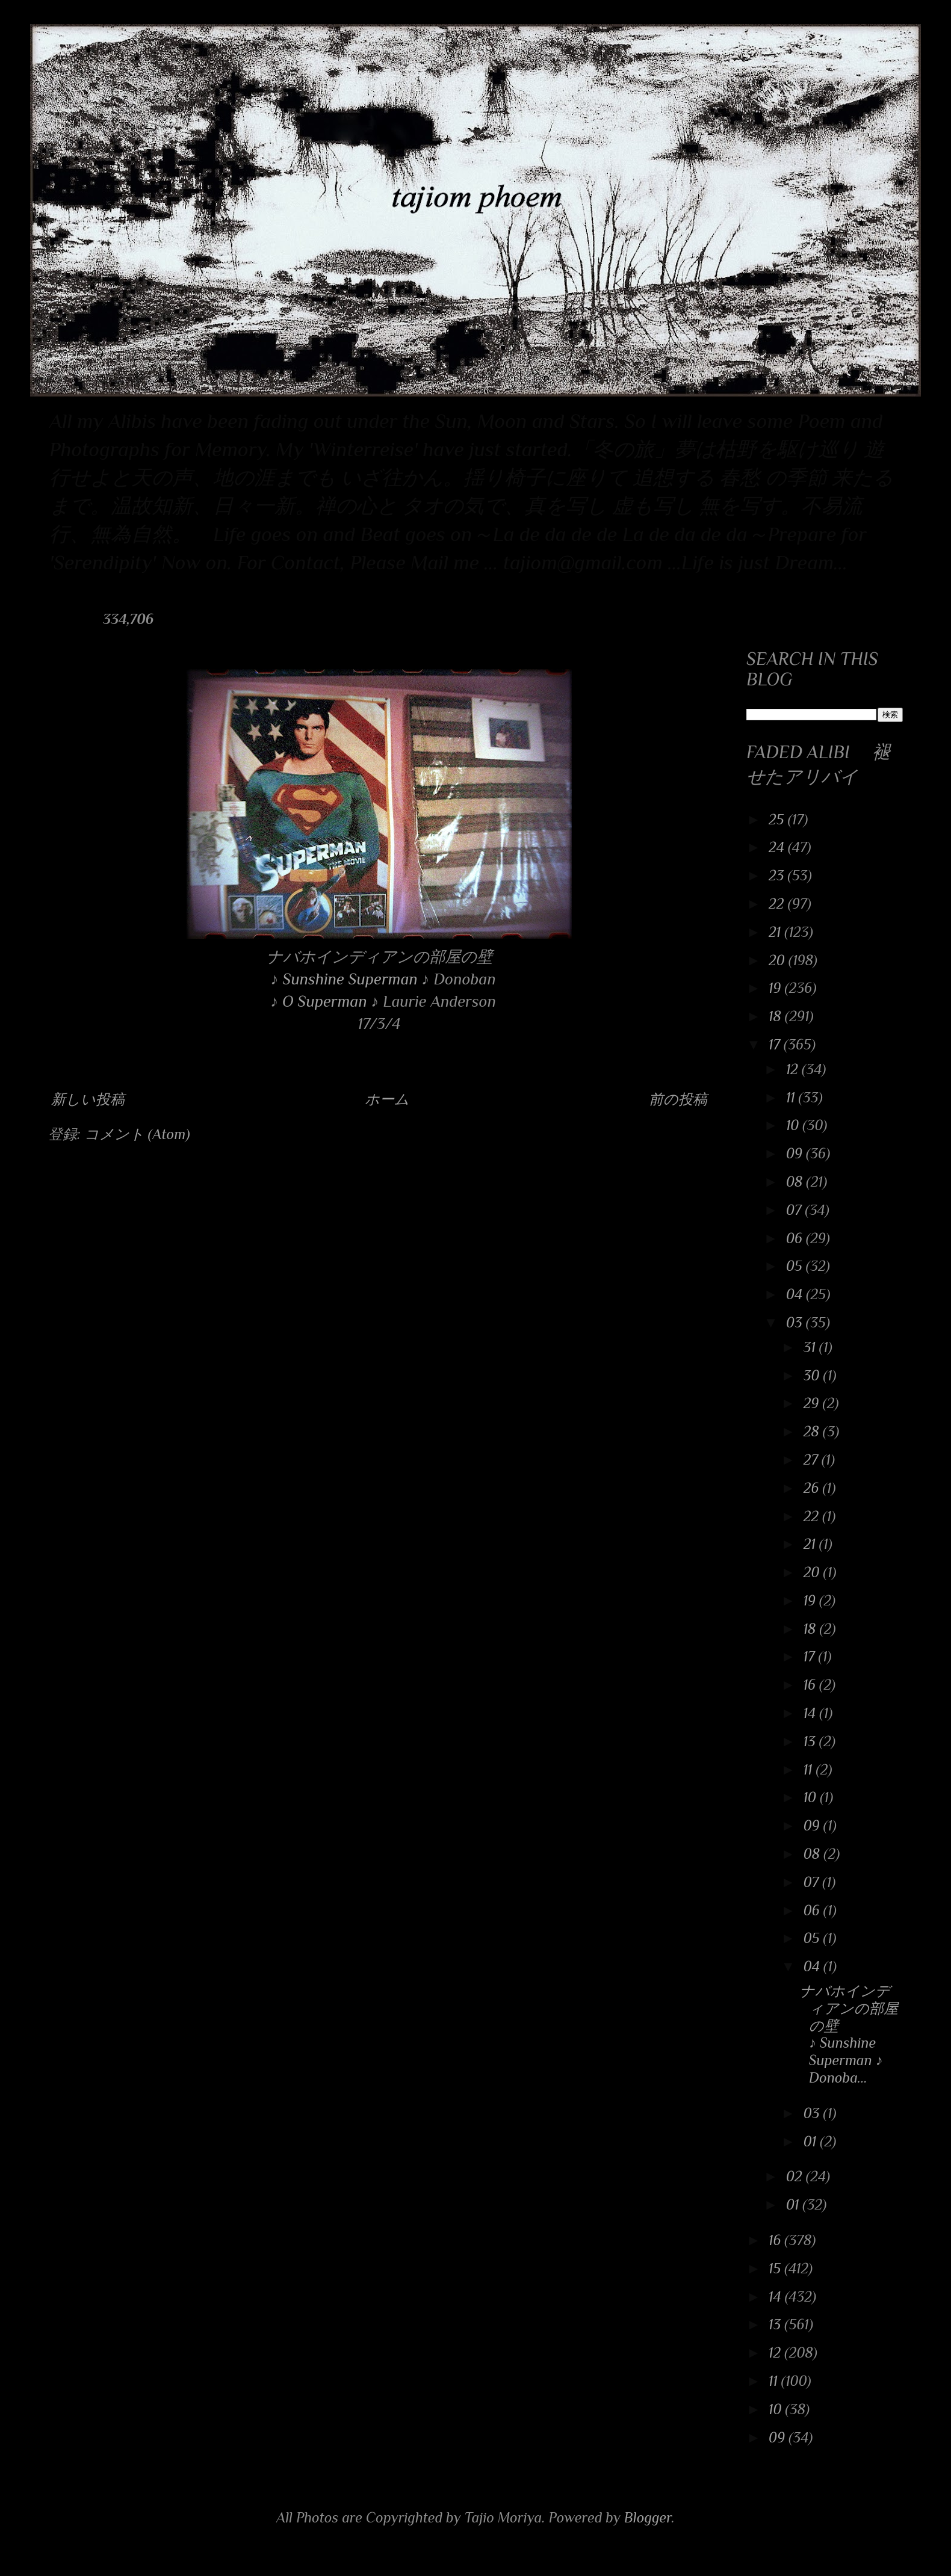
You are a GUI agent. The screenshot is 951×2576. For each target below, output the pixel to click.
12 (794, 1069)
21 (776, 932)
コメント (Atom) (137, 1134)
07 (795, 1210)
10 (794, 1125)
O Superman (324, 1001)
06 (796, 1238)
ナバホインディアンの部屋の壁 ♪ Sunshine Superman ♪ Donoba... (849, 2034)
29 (813, 1403)
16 (811, 1684)
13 (811, 1741)
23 (778, 875)
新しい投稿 (88, 1099)
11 (792, 1097)
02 (796, 2176)
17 (776, 1044)
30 (813, 1375)
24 (778, 847)
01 (812, 2141)
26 (813, 1488)
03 (796, 1322)
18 (777, 1016)
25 (778, 819)
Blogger (648, 2517)
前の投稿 (678, 1099)
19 (776, 988)
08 (796, 1181)
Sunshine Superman (349, 979)
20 (778, 960)
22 (778, 903)
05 (796, 1266)
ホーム (387, 1099)
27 (813, 1459)
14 (812, 1713)
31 (811, 1347)
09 (796, 1153)
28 (813, 1431)
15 (776, 2268)
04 (796, 1294)
